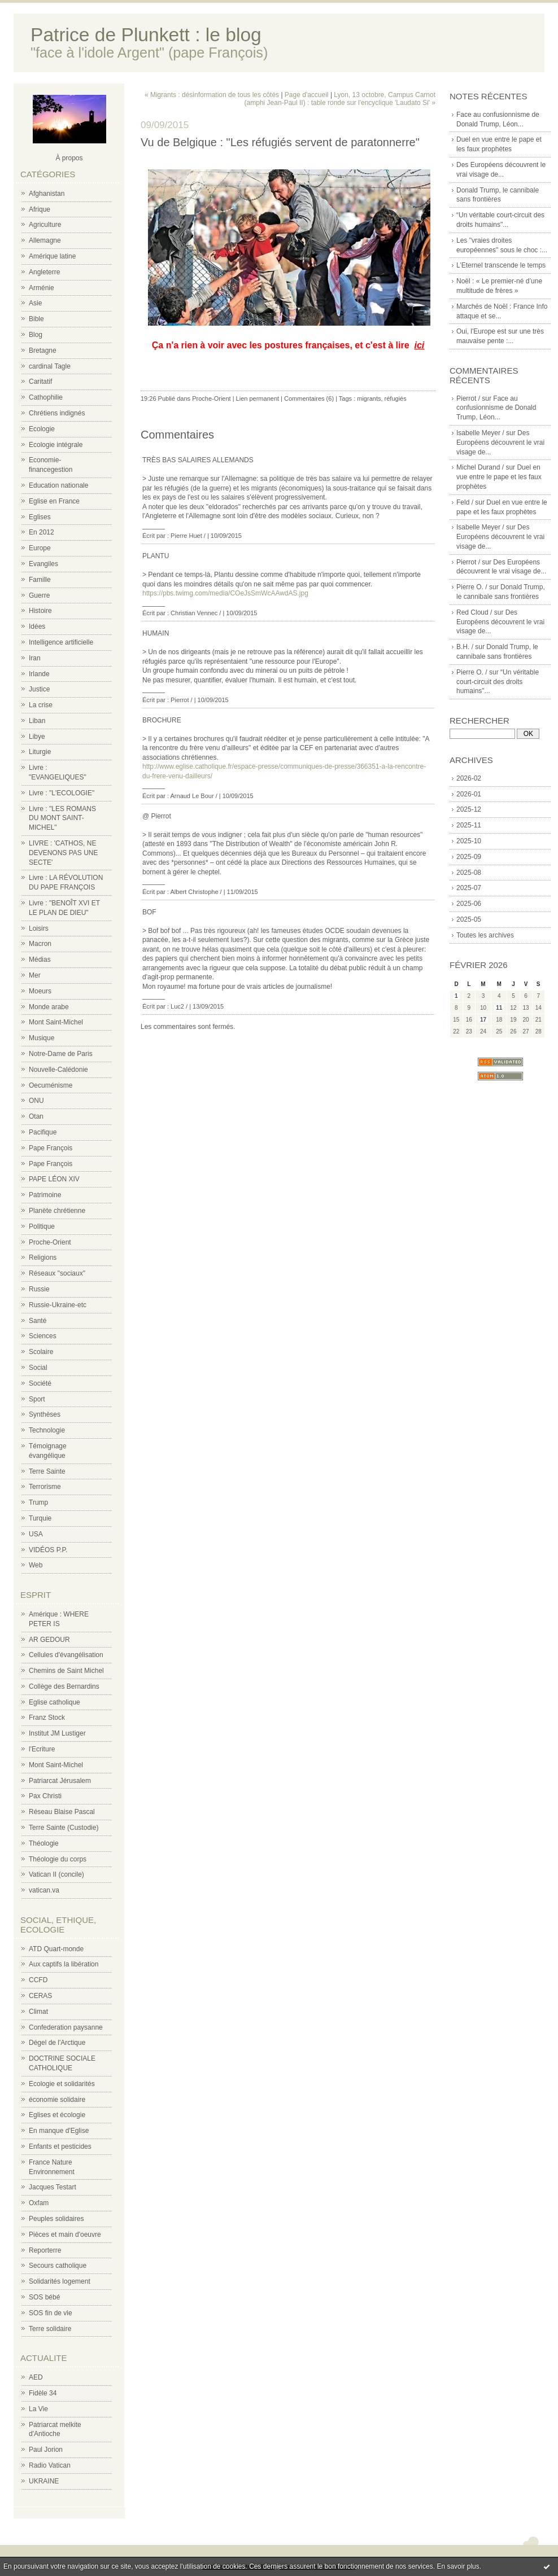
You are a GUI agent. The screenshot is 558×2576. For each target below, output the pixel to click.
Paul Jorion (46, 2450)
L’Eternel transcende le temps (501, 265)
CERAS (40, 1996)
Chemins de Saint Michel (66, 1671)
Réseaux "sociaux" (57, 1273)
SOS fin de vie (50, 2313)
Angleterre (44, 272)
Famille (40, 580)
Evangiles (43, 564)
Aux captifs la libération (63, 1964)
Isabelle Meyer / (480, 433)
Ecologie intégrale (55, 445)
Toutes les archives (485, 935)
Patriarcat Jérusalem (60, 1781)
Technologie (47, 1430)
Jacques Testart (52, 2187)
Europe (40, 548)
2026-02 (468, 778)
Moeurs (40, 991)
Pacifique (42, 1132)
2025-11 (468, 825)
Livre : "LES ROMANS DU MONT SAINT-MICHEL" (62, 818)
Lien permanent (257, 398)
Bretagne (42, 350)
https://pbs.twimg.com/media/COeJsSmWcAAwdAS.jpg (225, 593)
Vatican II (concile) (56, 1874)
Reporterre (45, 2250)
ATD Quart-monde (56, 1949)
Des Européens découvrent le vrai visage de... (500, 442)
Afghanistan (46, 194)
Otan (36, 1116)
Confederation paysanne (66, 2027)
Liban (37, 721)
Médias (40, 959)
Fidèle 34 (42, 2393)
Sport (37, 1399)
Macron (40, 944)
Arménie (41, 288)
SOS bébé (44, 2297)
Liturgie (40, 752)
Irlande (39, 674)
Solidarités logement (59, 2281)
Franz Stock (47, 1717)
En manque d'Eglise (59, 2131)
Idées (37, 626)
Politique (42, 1226)
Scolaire (41, 1352)
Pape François (50, 1148)
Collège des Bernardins (64, 1686)
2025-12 (468, 809)
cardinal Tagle (50, 366)
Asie (35, 303)
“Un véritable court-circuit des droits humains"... (497, 681)
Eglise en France (54, 501)
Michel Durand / (480, 467)
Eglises (40, 517)
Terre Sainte (47, 1471)
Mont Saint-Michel (56, 1022)
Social (38, 1368)
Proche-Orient (50, 1242)
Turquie (40, 1518)
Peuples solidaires (56, 2219)
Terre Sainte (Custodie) (63, 1828)
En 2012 (41, 532)
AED (36, 2377)
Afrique (39, 209)
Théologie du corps (57, 1859)
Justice (39, 689)
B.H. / (464, 647)
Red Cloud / (474, 612)
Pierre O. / (471, 587)
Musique (41, 1038)
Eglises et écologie (57, 2115)
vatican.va (44, 1890)
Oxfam (39, 2203)
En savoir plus (458, 2566)
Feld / (464, 502)
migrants (369, 398)
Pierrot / (468, 398)
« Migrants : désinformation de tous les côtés (212, 95)
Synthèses (44, 1414)
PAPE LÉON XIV (54, 1179)
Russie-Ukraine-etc (57, 1305)
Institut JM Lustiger (57, 1733)
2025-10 (468, 841)
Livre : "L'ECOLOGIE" (61, 793)
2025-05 (468, 919)
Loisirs (39, 928)
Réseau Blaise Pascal (62, 1812)
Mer (35, 975)
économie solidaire (57, 2100)
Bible (36, 319)
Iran (35, 658)
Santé (37, 1321)
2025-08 (468, 873)
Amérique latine (52, 256)
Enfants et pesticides (60, 2146)
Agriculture (45, 225)
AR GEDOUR (49, 1640)
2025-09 (468, 857)
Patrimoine (45, 1195)
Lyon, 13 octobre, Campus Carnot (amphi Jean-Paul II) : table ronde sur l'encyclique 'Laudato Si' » (340, 99)
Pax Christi (45, 1796)
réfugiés (396, 398)
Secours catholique (57, 2266)
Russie (39, 1289)
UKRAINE (44, 2481)
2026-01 (468, 794)
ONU (36, 1101)
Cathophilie (46, 397)
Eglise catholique (54, 1702)
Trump (38, 1502)
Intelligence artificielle (61, 642)
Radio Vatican (50, 2465)
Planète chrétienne (57, 1211)
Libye (37, 737)
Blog (35, 335)
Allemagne (45, 240)
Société (40, 1383)
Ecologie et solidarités (62, 2084)
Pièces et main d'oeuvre (65, 2234)
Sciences (42, 1336)
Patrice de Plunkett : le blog (145, 34)
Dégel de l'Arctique (57, 2043)
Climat (38, 2012)
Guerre (39, 595)
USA (36, 1534)
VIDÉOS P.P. (48, 1550)
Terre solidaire (50, 2329)
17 (483, 1020)
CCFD (38, 1980)
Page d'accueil (307, 95)
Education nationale (58, 485)
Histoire (40, 611)
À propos (68, 158)
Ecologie (42, 429)
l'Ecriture (42, 1749)
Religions (42, 1257)
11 (499, 1008)
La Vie (38, 2409)
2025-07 (468, 888)
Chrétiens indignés (57, 413)
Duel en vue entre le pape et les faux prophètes (499, 476)
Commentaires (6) (309, 398)
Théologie (44, 1843)
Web (35, 1565)
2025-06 (468, 904)
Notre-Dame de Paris (61, 1054)
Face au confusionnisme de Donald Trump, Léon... (496, 408)
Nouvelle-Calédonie (58, 1070)
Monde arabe (49, 1007)
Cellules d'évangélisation (66, 1655)
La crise (41, 705)
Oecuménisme (50, 1085)
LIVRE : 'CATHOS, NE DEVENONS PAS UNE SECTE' (63, 852)
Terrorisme (45, 1487)
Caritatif (40, 381)
